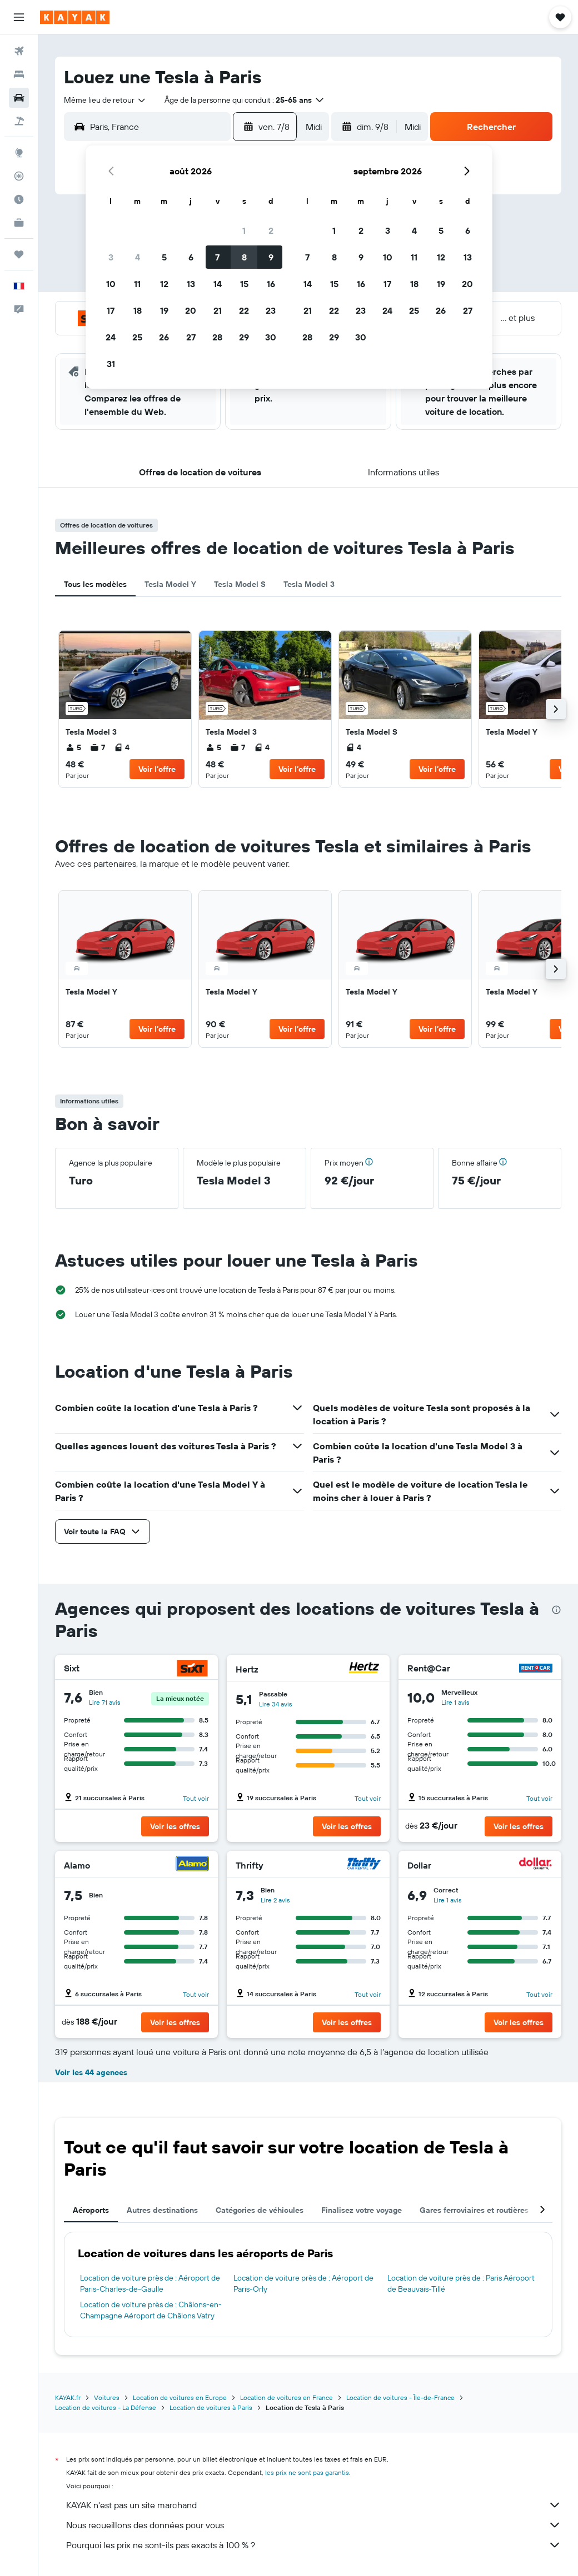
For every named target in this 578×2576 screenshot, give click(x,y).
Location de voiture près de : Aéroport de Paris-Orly (303, 2283)
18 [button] (137, 310)
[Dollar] (535, 1865)
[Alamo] (192, 1865)
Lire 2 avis (275, 1900)
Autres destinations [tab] (162, 2210)
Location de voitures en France (286, 2397)
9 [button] (270, 257)
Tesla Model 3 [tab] (309, 584)
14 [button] (217, 283)
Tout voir (196, 1798)
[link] (125, 709)
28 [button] (217, 337)
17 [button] (110, 310)
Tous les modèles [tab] (95, 584)
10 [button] (111, 283)
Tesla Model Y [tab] (170, 584)
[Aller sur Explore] (18, 153)
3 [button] (110, 257)
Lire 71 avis (105, 1702)
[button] (19, 17)
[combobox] (105, 100)
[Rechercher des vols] (18, 51)
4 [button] (137, 257)
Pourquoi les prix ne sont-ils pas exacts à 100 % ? (313, 2545)
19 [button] (164, 310)
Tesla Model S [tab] (240, 584)
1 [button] (244, 230)
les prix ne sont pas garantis (307, 2472)
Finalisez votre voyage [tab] (361, 2210)
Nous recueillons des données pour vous (313, 2525)
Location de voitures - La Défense (105, 2407)
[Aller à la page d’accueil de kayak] (74, 17)
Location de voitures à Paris (211, 2407)
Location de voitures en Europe (180, 2397)
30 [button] (270, 337)
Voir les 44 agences (91, 2072)
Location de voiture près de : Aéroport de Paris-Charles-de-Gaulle (150, 2283)
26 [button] (164, 337)
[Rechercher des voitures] (18, 98)
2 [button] (270, 230)
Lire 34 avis (275, 1704)
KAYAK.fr (68, 2397)
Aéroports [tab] (91, 2210)
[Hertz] (364, 1669)
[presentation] (556, 1610)
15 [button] (244, 283)
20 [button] (190, 310)
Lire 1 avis (455, 1702)
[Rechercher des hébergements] (18, 74)
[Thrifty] (364, 1865)
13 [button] (191, 283)
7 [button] (217, 257)
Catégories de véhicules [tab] (259, 2210)
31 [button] (111, 363)
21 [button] (217, 310)
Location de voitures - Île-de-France (400, 2397)
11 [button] (137, 283)
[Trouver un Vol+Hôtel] (18, 121)
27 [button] (191, 337)
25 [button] (137, 337)
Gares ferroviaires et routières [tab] (474, 2210)
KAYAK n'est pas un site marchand (313, 2505)
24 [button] (111, 337)
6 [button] (190, 257)
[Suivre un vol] (18, 176)
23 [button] (271, 310)
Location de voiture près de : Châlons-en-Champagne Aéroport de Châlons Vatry (151, 2310)
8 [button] (244, 257)
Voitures (106, 2397)
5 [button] (164, 257)
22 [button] (244, 310)
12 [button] (164, 283)
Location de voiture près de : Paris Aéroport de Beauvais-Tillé (461, 2283)
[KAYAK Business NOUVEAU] (18, 223)
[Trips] (18, 254)
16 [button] (271, 283)
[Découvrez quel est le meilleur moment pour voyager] (18, 199)
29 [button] (244, 337)
